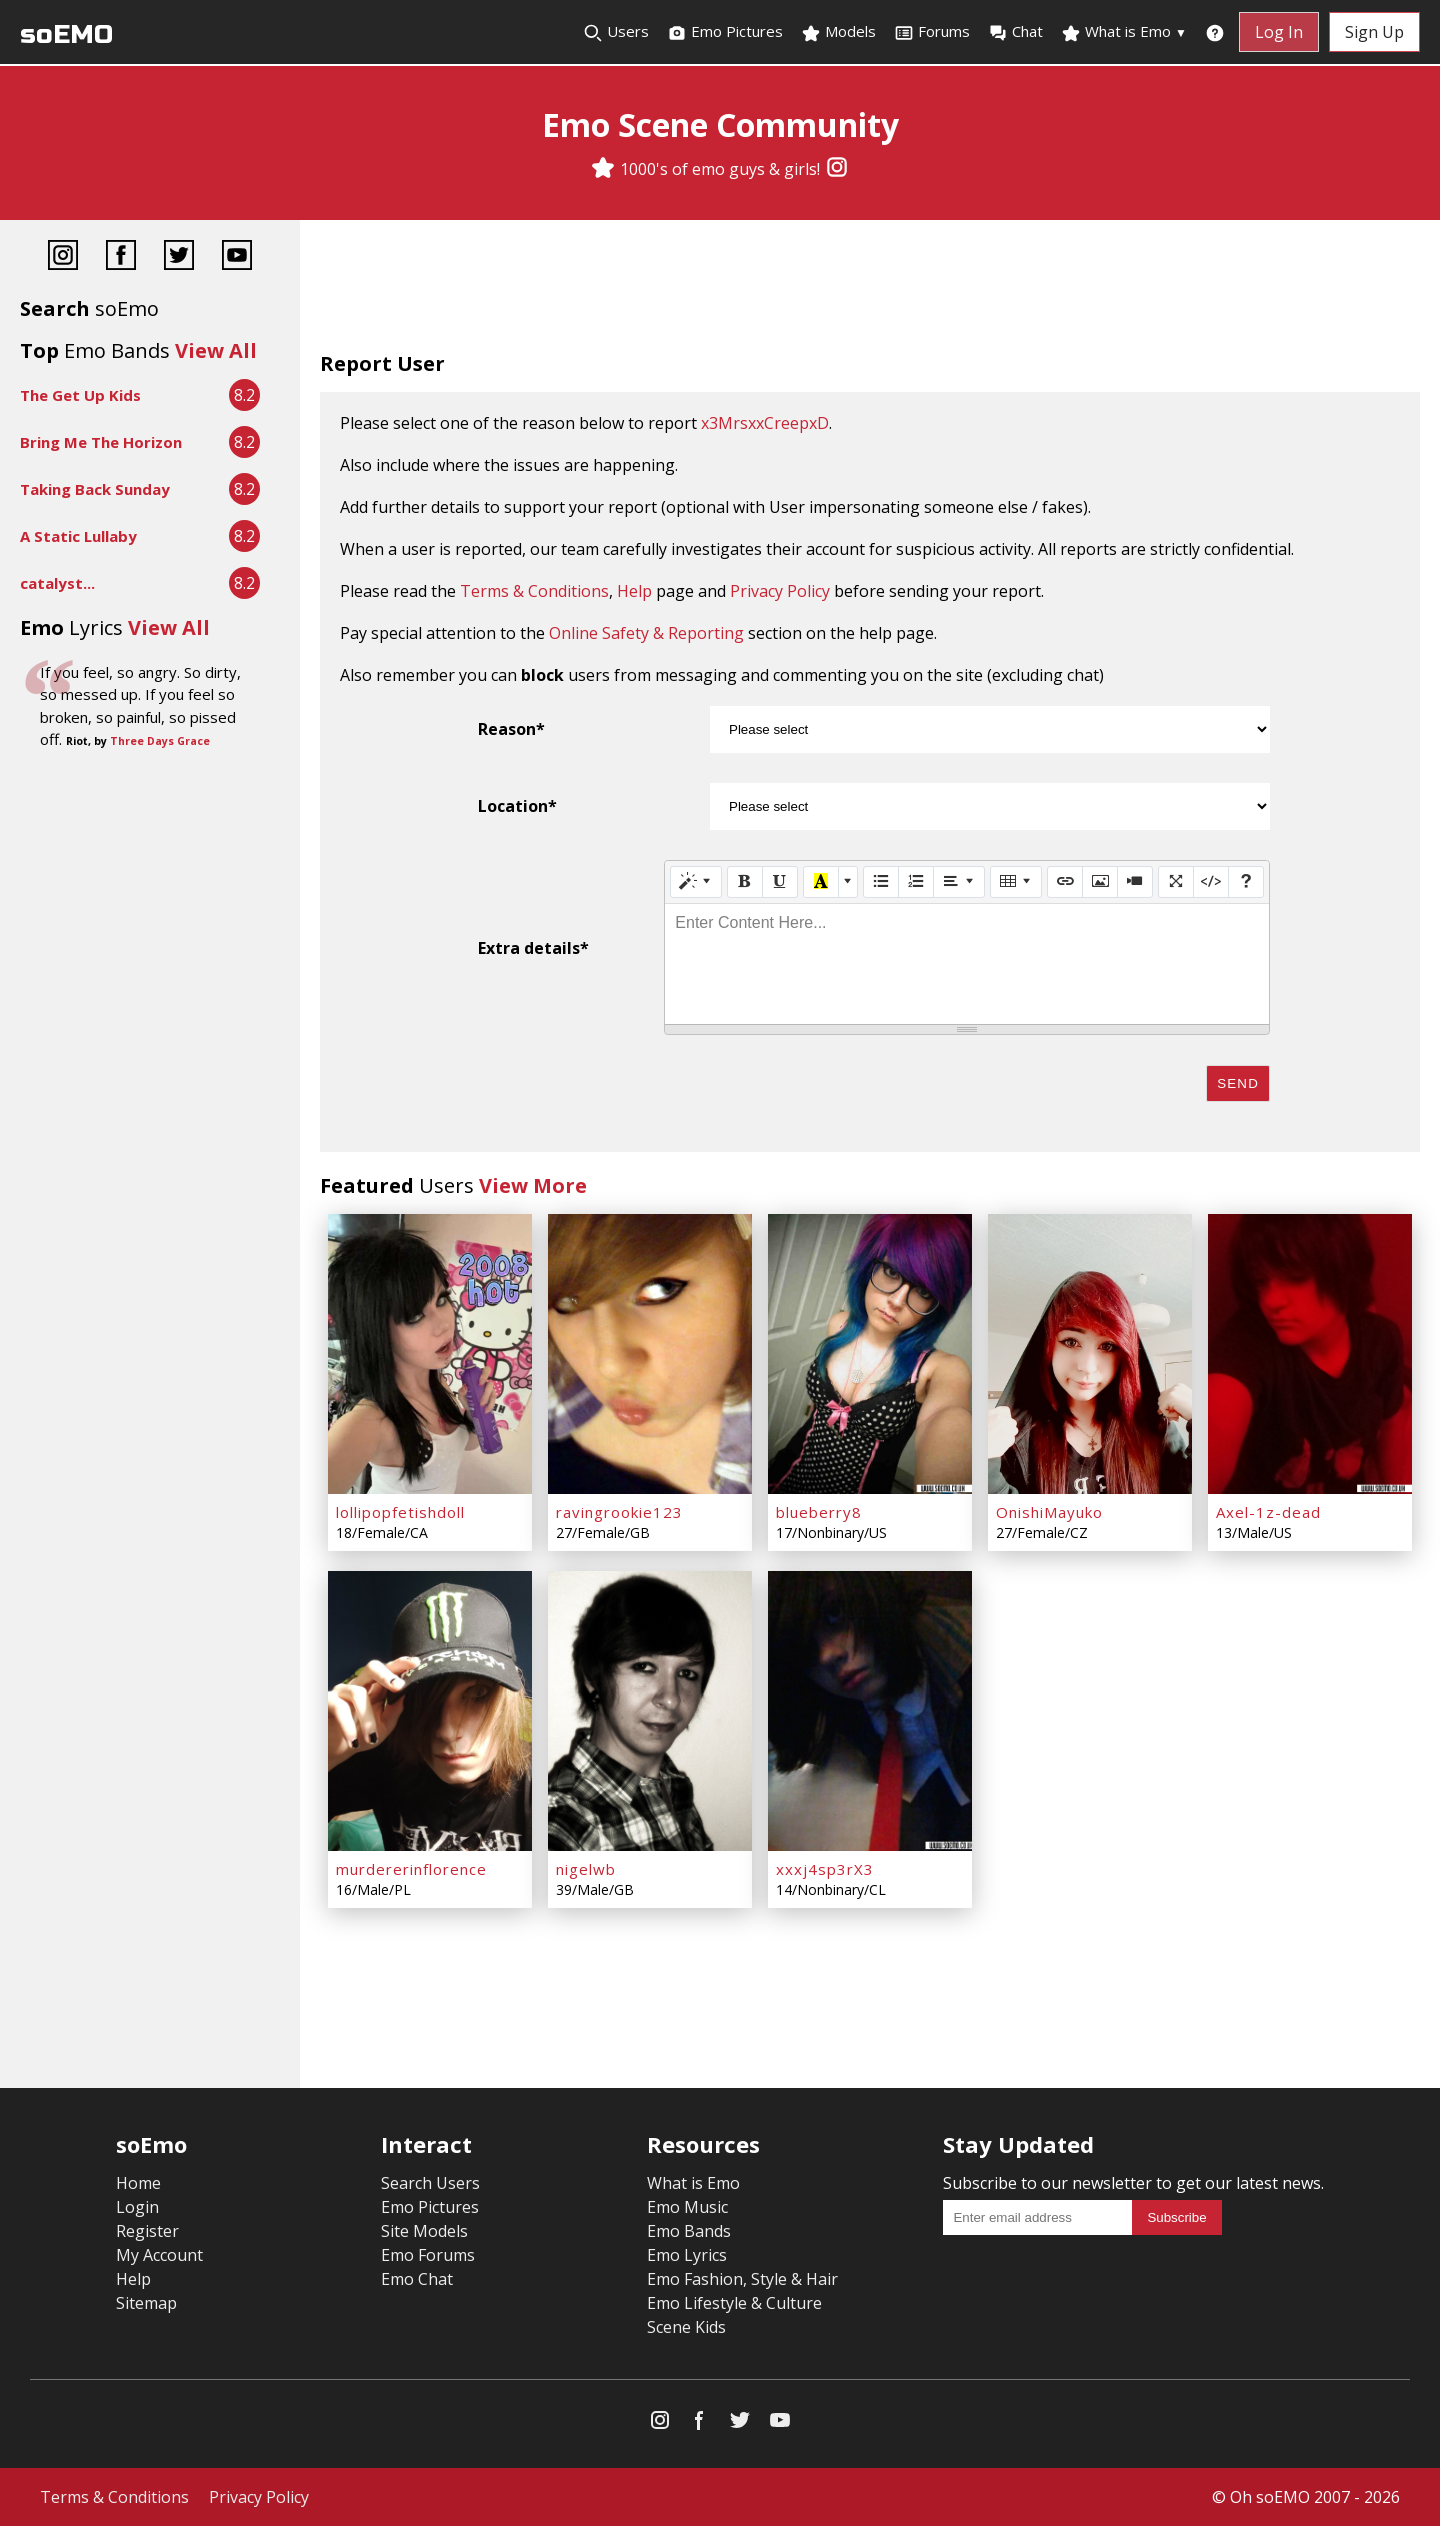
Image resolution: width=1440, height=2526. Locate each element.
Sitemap (146, 2303)
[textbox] (967, 964)
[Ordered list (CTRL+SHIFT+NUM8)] (916, 882)
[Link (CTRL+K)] (1065, 882)
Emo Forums (428, 2255)
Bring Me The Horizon (101, 442)
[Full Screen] (1176, 882)
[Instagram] (837, 169)
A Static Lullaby (78, 536)
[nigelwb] (650, 1711)
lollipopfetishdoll (400, 1512)
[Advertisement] (870, 290)
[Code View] (1211, 882)
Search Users (430, 2183)
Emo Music (687, 2207)
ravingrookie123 (619, 1512)
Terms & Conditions (534, 591)
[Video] (1135, 882)
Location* (517, 806)
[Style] (696, 882)
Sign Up (1374, 32)
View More (533, 1185)
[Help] (1246, 882)
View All (216, 350)
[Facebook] (121, 257)
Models (838, 32)
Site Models (424, 2231)
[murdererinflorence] (430, 1711)
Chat (1015, 32)
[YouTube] (237, 257)
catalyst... (57, 583)
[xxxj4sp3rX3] (870, 1711)
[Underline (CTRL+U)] (780, 882)
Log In (1279, 32)
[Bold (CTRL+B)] (745, 882)
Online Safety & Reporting (646, 633)
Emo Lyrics (687, 2255)
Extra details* (533, 948)
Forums (932, 32)
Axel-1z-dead (1268, 1512)
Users (616, 32)
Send (1238, 1083)
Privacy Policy (780, 591)
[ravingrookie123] (650, 1354)
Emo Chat (417, 2279)
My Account (159, 2255)
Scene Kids (686, 2327)
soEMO (66, 34)
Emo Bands (689, 2231)
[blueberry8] (870, 1354)
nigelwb (586, 1869)
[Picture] (1100, 882)
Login (137, 2207)
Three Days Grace (160, 741)
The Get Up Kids (80, 395)
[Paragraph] (959, 882)
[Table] (1016, 882)
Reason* (511, 729)
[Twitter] (179, 257)
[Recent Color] (821, 882)
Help (634, 591)
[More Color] (848, 882)
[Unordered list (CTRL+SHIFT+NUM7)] (881, 882)
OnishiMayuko (1049, 1512)
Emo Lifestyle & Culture (734, 2303)
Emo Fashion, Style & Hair (742, 2279)
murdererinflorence (411, 1869)
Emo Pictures (725, 32)
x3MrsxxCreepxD (765, 423)
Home (138, 2183)
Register (147, 2231)
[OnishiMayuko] (1090, 1354)
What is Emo (1124, 32)
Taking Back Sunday (95, 489)
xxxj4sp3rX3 (825, 1869)
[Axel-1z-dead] (1310, 1354)
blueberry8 (819, 1512)
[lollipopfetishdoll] (430, 1354)
